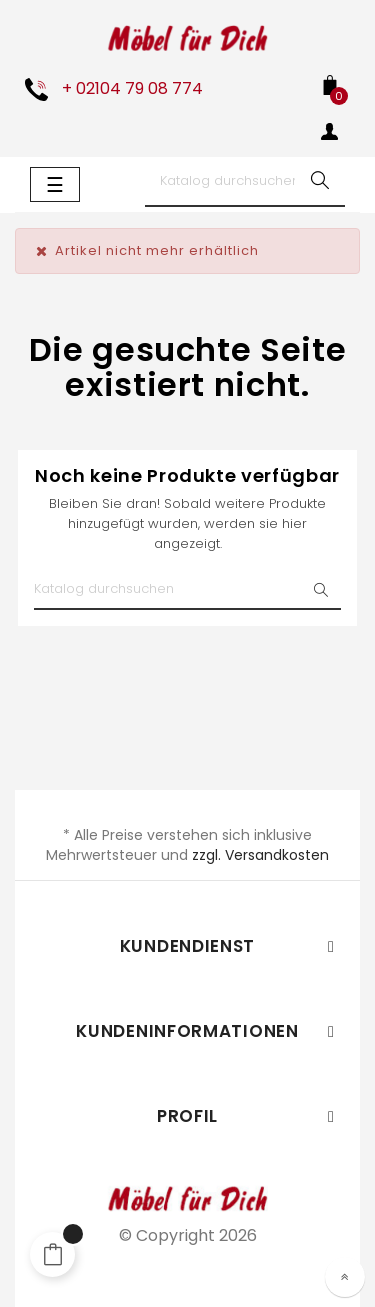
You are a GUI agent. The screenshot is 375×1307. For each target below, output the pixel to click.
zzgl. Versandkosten (260, 855)
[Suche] (245, 182)
